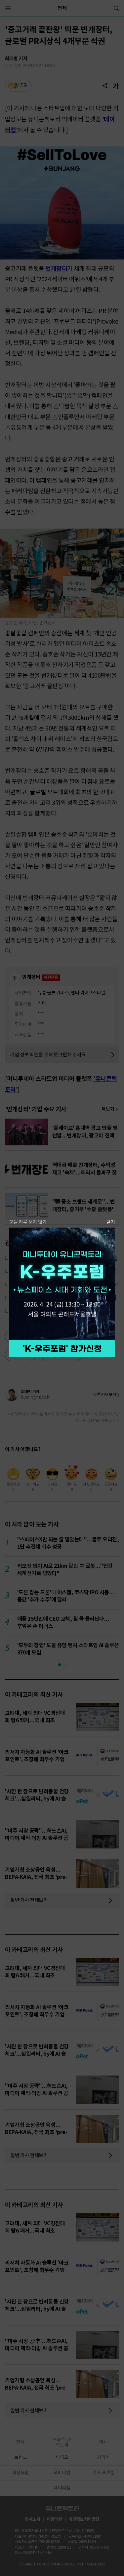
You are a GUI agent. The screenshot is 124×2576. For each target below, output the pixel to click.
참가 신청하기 (62, 1348)
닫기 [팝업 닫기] (110, 1222)
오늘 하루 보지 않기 (28, 1222)
